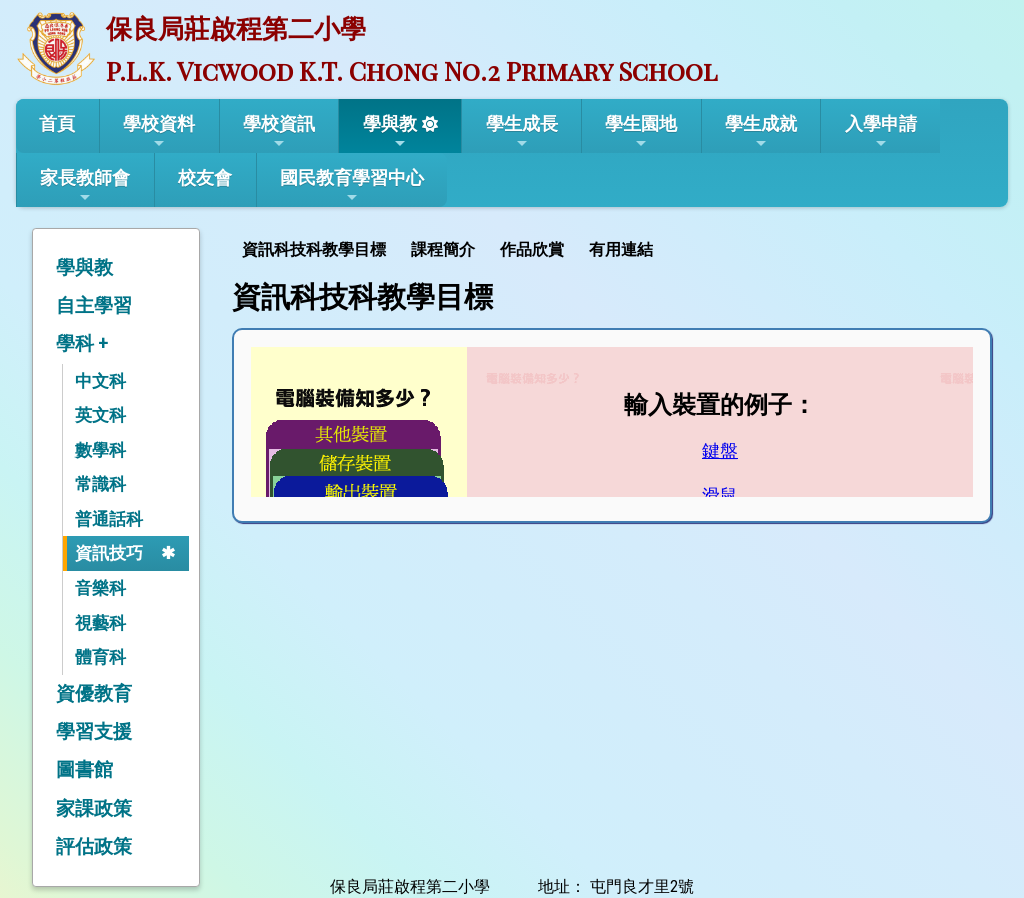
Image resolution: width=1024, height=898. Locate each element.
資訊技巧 (109, 553)
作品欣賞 (532, 249)
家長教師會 (85, 186)
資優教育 (94, 693)
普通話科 (109, 519)
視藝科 (100, 623)
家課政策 (94, 808)
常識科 (100, 484)
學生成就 (761, 132)
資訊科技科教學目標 (314, 249)
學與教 (390, 132)
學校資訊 (279, 132)
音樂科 (100, 588)
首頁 (57, 123)
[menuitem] (316, 247)
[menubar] (450, 247)
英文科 (100, 415)
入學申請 (881, 132)
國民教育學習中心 (352, 186)
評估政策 (94, 846)
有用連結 (621, 249)
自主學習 (94, 305)
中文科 (100, 381)
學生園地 (641, 132)
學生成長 (522, 132)
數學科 (100, 450)
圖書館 (84, 769)
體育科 (100, 657)
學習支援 (94, 731)
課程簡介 (443, 249)
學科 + (82, 343)
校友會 (205, 177)
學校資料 (159, 132)
